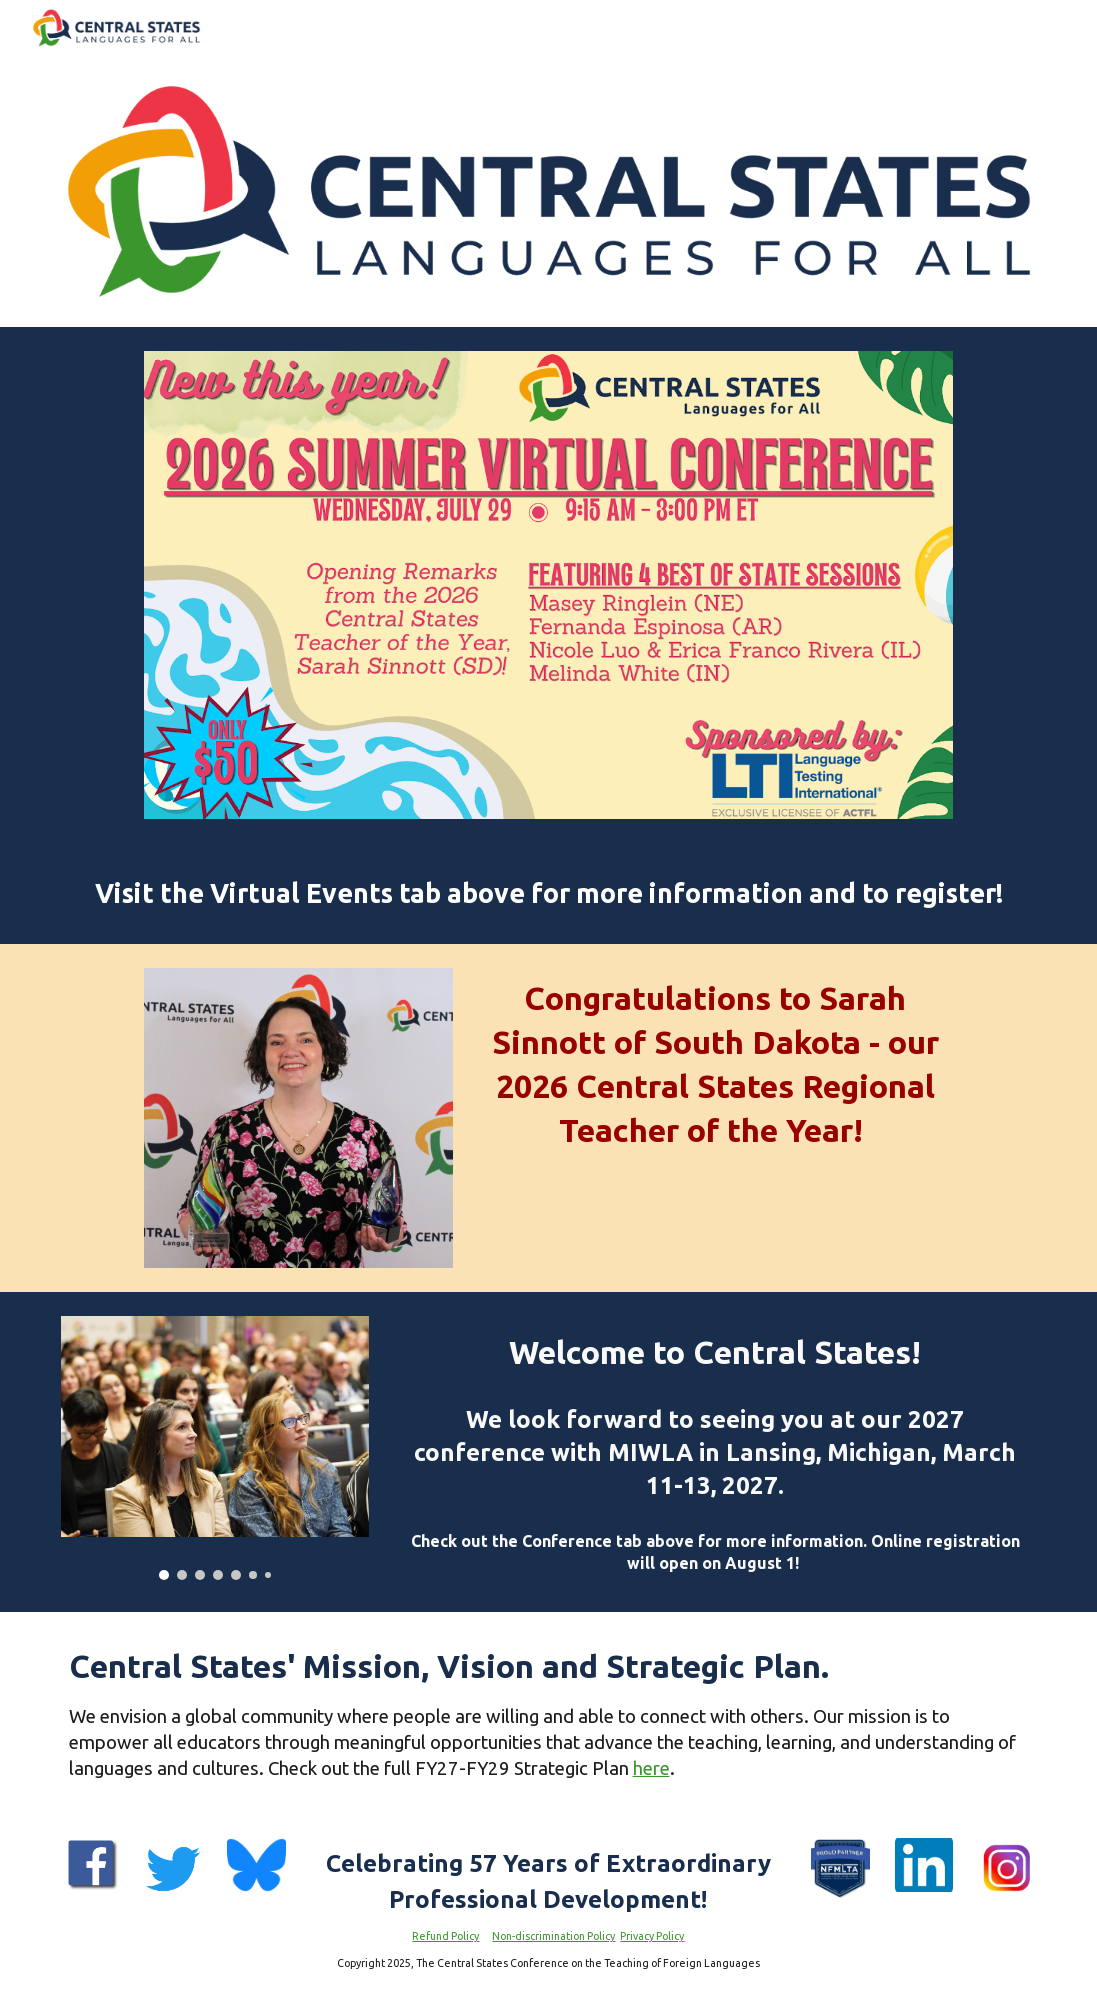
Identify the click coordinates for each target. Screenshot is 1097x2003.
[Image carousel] (215, 1447)
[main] (549, 893)
